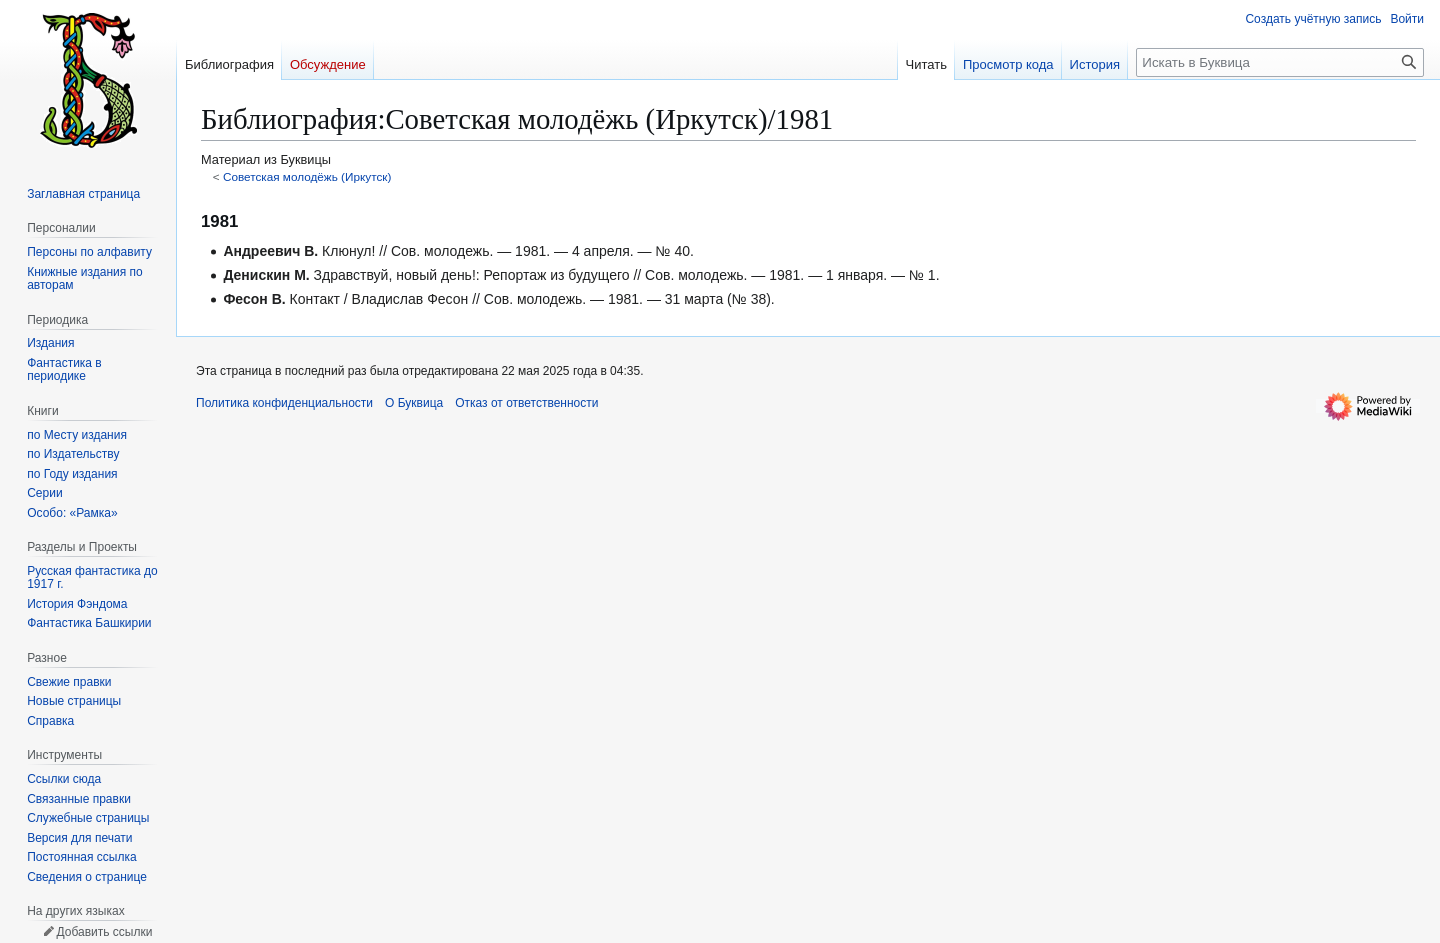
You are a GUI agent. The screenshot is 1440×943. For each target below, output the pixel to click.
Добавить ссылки (104, 932)
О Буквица (414, 403)
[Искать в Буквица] (1280, 62)
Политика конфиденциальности (284, 403)
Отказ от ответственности (526, 403)
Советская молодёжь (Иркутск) (307, 176)
